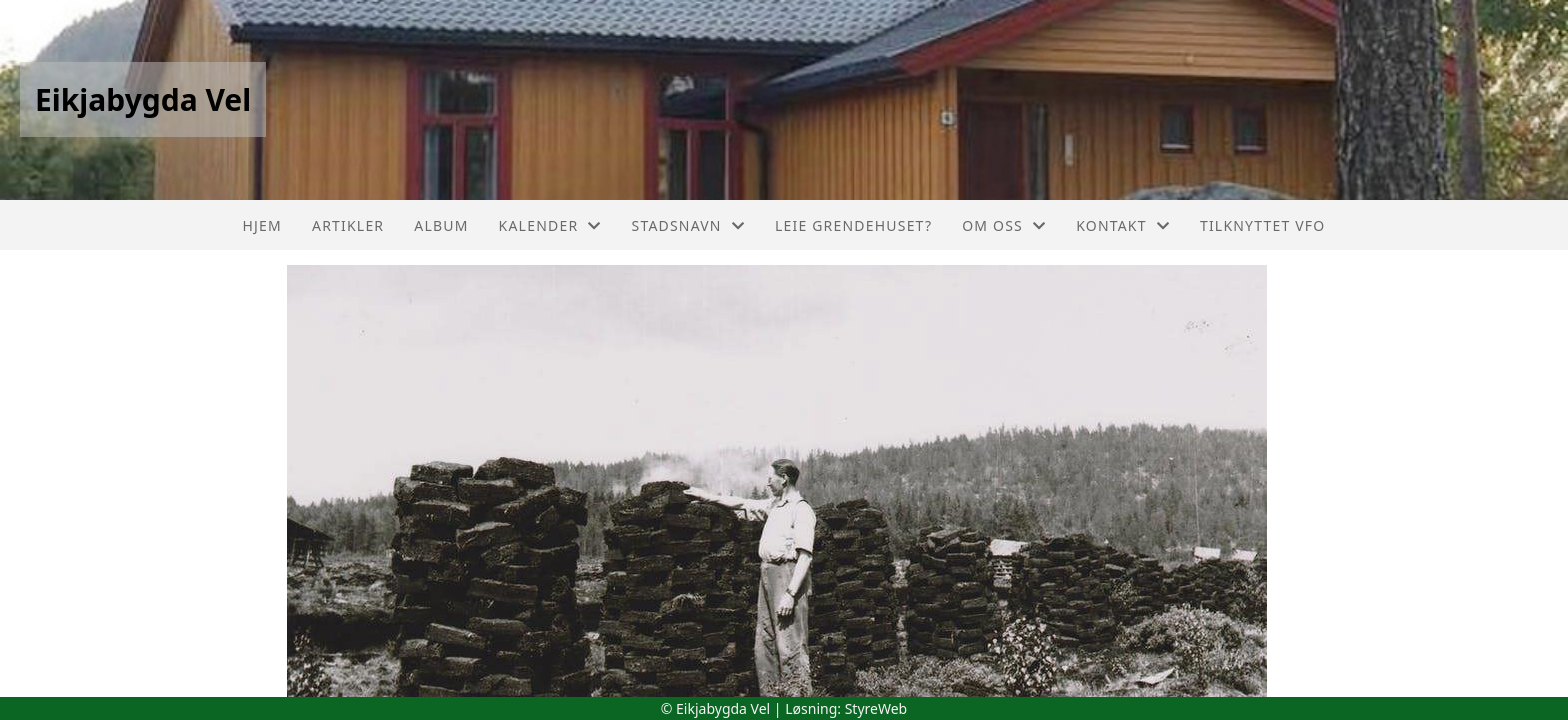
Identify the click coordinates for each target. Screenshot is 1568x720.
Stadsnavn (688, 225)
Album (441, 225)
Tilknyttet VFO (1263, 225)
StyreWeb (876, 708)
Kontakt (1123, 225)
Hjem (262, 225)
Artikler (348, 225)
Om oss (1004, 225)
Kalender (550, 225)
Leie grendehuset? (853, 225)
